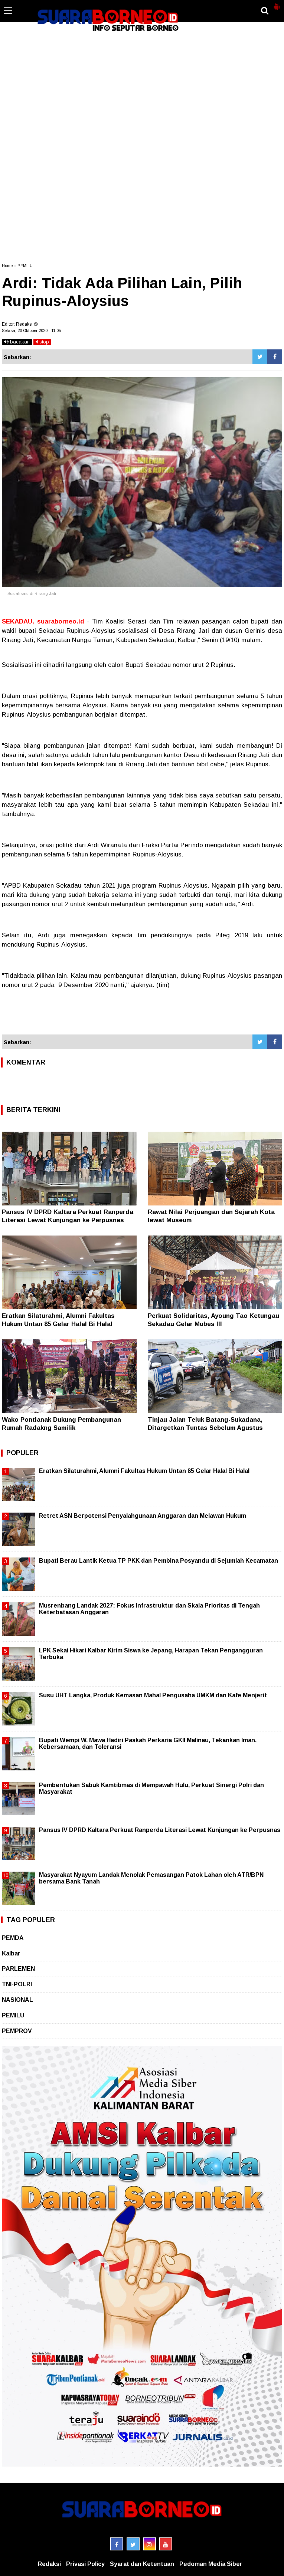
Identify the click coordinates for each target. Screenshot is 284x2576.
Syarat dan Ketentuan (142, 2564)
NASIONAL (17, 2000)
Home (7, 265)
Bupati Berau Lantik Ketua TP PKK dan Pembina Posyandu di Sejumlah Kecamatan (158, 1560)
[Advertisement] (142, 64)
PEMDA (13, 1938)
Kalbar (11, 1953)
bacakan (17, 342)
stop (42, 342)
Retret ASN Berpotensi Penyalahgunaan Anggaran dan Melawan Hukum (142, 1516)
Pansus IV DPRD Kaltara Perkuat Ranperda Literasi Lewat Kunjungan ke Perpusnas (159, 1830)
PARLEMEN (18, 1968)
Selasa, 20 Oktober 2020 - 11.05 (31, 330)
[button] (276, 3)
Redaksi (49, 2564)
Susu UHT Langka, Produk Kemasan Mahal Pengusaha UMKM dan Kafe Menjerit (153, 1695)
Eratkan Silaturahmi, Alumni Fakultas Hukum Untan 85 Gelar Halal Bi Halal (144, 1471)
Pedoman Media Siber (210, 2564)
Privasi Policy (85, 2564)
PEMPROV (17, 2031)
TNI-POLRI (17, 1984)
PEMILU (25, 265)
